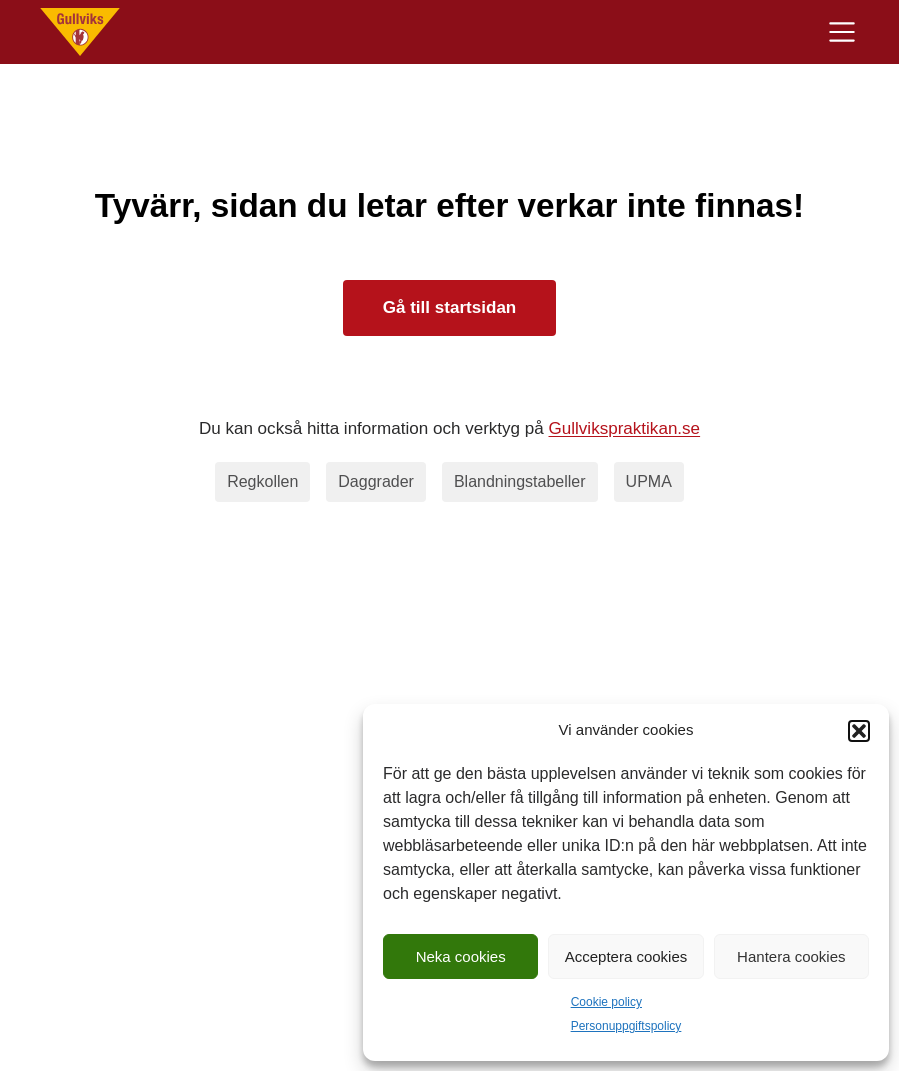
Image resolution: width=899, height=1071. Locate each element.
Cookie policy (606, 1002)
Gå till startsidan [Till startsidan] (450, 307)
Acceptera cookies (626, 956)
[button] (859, 731)
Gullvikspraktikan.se (625, 428)
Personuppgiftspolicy (626, 1026)
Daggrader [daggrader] (376, 481)
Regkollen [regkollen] (262, 481)
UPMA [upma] (649, 481)
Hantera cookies (791, 956)
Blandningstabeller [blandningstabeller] (520, 481)
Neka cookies (461, 956)
